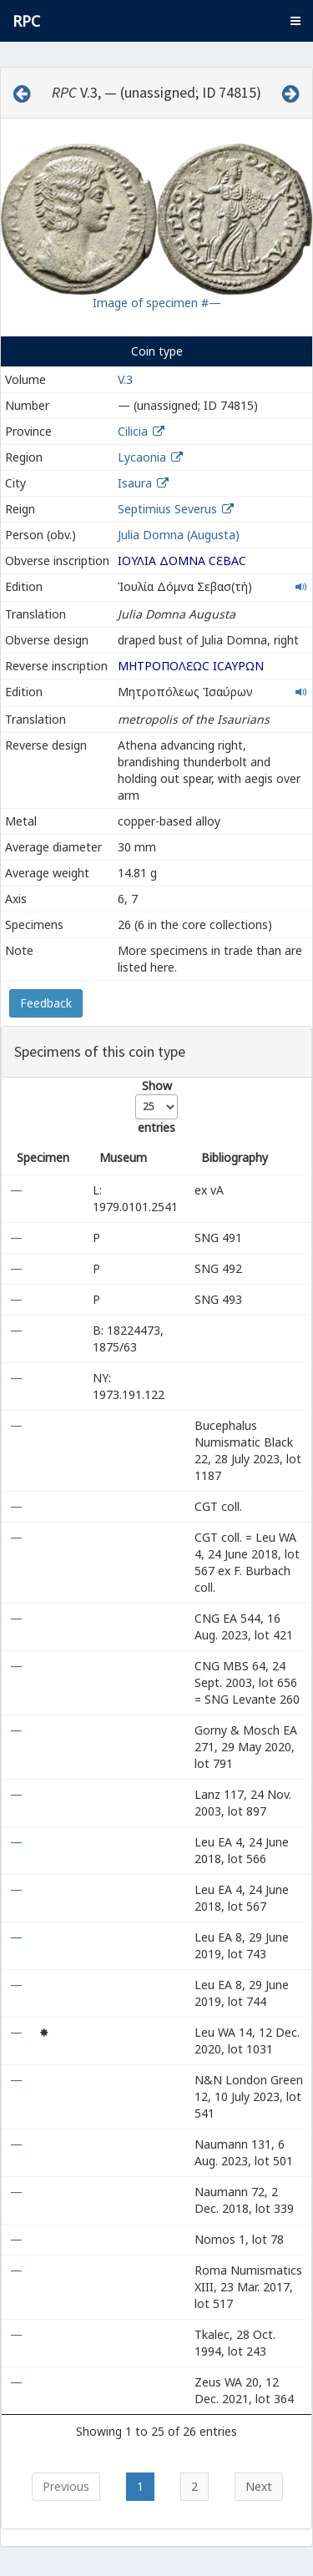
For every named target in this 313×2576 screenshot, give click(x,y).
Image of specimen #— (157, 303)
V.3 (125, 379)
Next (258, 2486)
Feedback (46, 1003)
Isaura (135, 483)
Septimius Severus (167, 509)
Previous (66, 2486)
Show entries (156, 1106)
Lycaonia (142, 457)
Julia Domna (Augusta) (179, 535)
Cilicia (133, 431)
